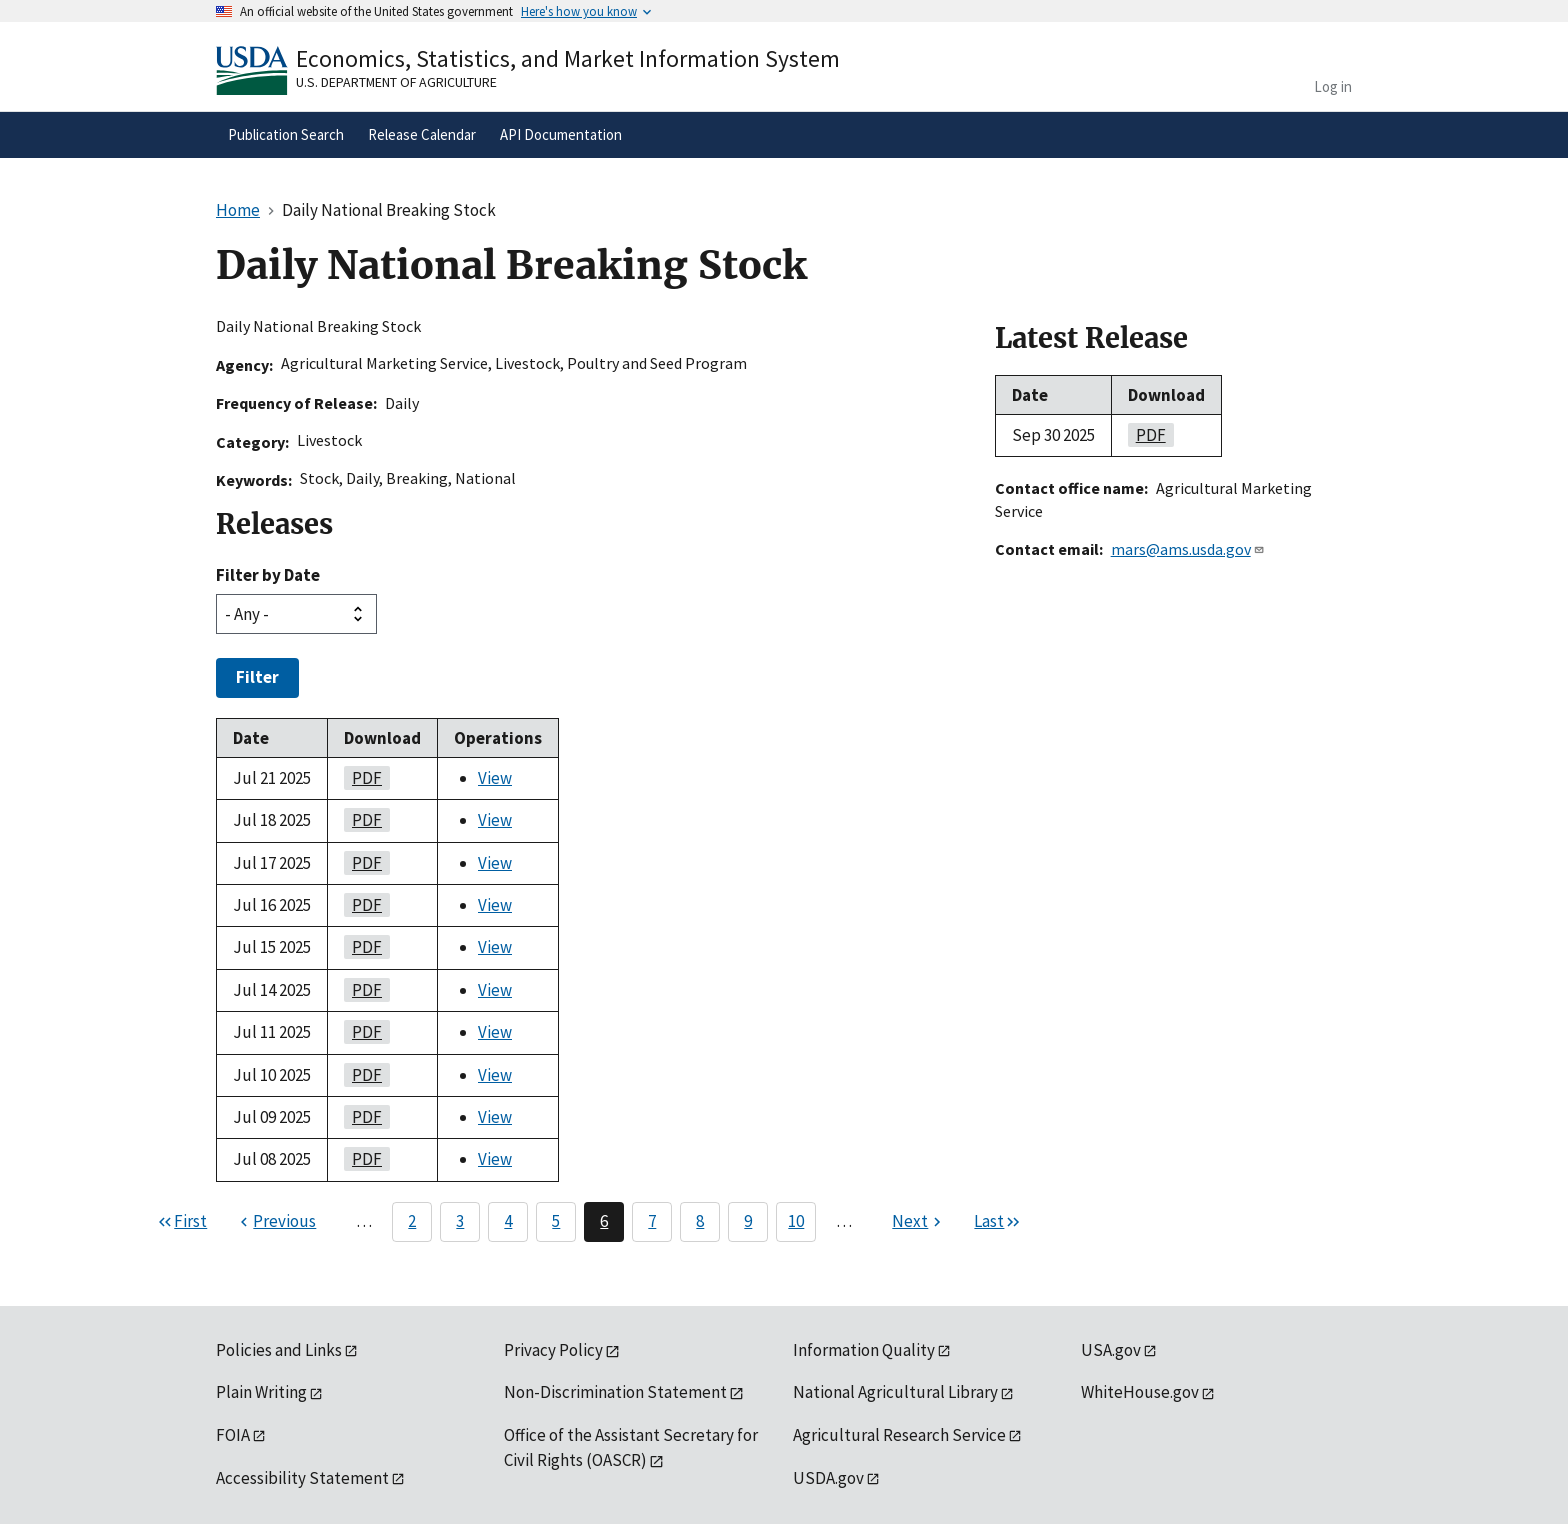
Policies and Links (279, 1350)
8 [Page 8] (700, 1221)
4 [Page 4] (508, 1221)
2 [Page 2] (412, 1221)
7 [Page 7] (652, 1221)
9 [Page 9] (748, 1221)
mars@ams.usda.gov (1188, 549)
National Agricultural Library (895, 1392)
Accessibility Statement (302, 1478)
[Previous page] (275, 1222)
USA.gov (1111, 1350)
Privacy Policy (553, 1350)
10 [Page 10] (796, 1221)
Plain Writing (261, 1392)
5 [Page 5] (556, 1221)
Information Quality (864, 1350)
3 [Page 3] (460, 1221)
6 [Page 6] (604, 1221)
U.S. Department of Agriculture (396, 82)
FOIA (233, 1435)
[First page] (181, 1222)
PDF (363, 778)
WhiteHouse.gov (1140, 1392)
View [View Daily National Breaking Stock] (495, 778)
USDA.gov (828, 1478)
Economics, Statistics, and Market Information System (568, 58)
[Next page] (919, 1222)
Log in (1333, 86)
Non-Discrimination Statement (615, 1392)
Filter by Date (268, 575)
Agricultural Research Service (899, 1435)
